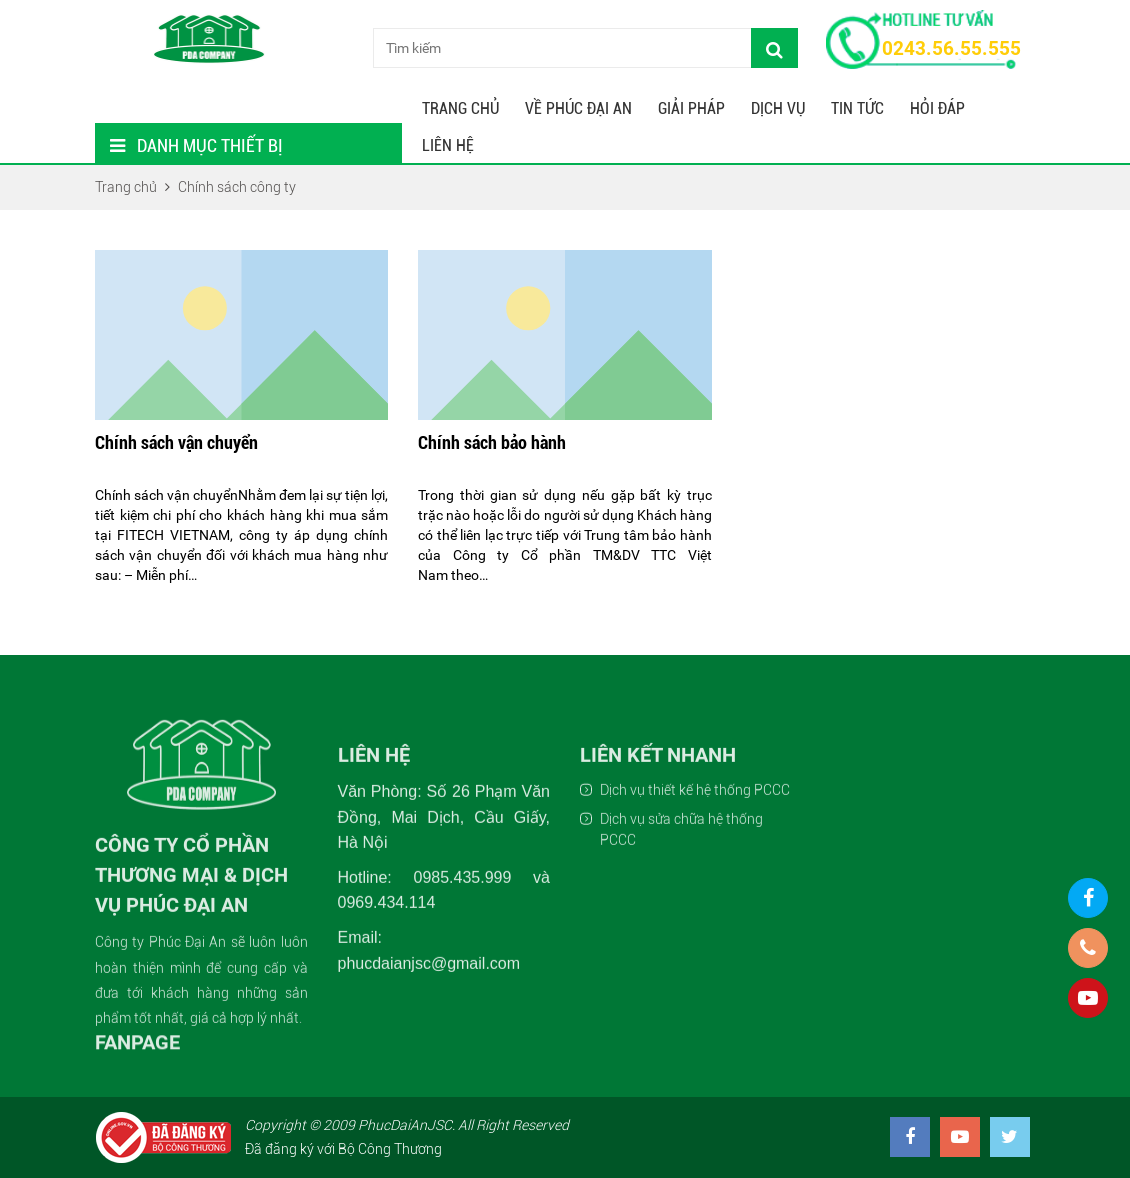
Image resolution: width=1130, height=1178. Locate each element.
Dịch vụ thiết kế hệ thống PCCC (695, 935)
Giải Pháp (691, 108)
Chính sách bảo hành (492, 450)
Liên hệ (448, 145)
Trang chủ (460, 108)
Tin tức (857, 108)
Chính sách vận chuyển (176, 450)
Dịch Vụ (778, 108)
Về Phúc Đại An (578, 108)
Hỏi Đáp (937, 108)
